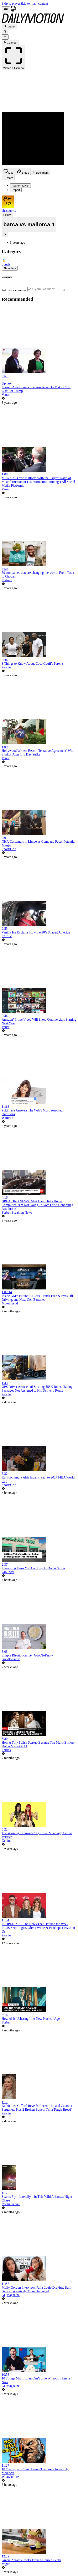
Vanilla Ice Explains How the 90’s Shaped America (36, 933)
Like (8, 171)
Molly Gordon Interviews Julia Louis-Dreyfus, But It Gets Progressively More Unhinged (37, 2290)
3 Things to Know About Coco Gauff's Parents (33, 664)
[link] (39, 209)
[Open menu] (6, 9)
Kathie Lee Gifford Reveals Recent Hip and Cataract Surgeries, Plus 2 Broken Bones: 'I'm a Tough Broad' (37, 2108)
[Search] (5, 31)
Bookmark (40, 172)
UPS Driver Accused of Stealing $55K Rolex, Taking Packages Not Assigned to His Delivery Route (37, 1389)
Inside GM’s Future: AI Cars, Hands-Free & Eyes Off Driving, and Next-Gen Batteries (37, 1298)
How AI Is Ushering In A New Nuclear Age (31, 2019)
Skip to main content (34, 3)
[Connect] (10, 42)
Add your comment (14, 291)
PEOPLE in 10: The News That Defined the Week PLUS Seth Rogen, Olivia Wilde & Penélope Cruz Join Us (38, 1928)
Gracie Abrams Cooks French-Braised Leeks (31, 2560)
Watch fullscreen (13, 57)
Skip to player (11, 3)
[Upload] (5, 37)
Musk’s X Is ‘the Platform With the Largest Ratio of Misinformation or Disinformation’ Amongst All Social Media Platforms (38, 482)
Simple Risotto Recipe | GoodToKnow (27, 1656)
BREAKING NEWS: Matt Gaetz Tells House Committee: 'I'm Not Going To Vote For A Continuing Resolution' (37, 1205)
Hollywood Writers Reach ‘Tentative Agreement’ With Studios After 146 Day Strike (38, 753)
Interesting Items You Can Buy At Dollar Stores (33, 1569)
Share (23, 171)
